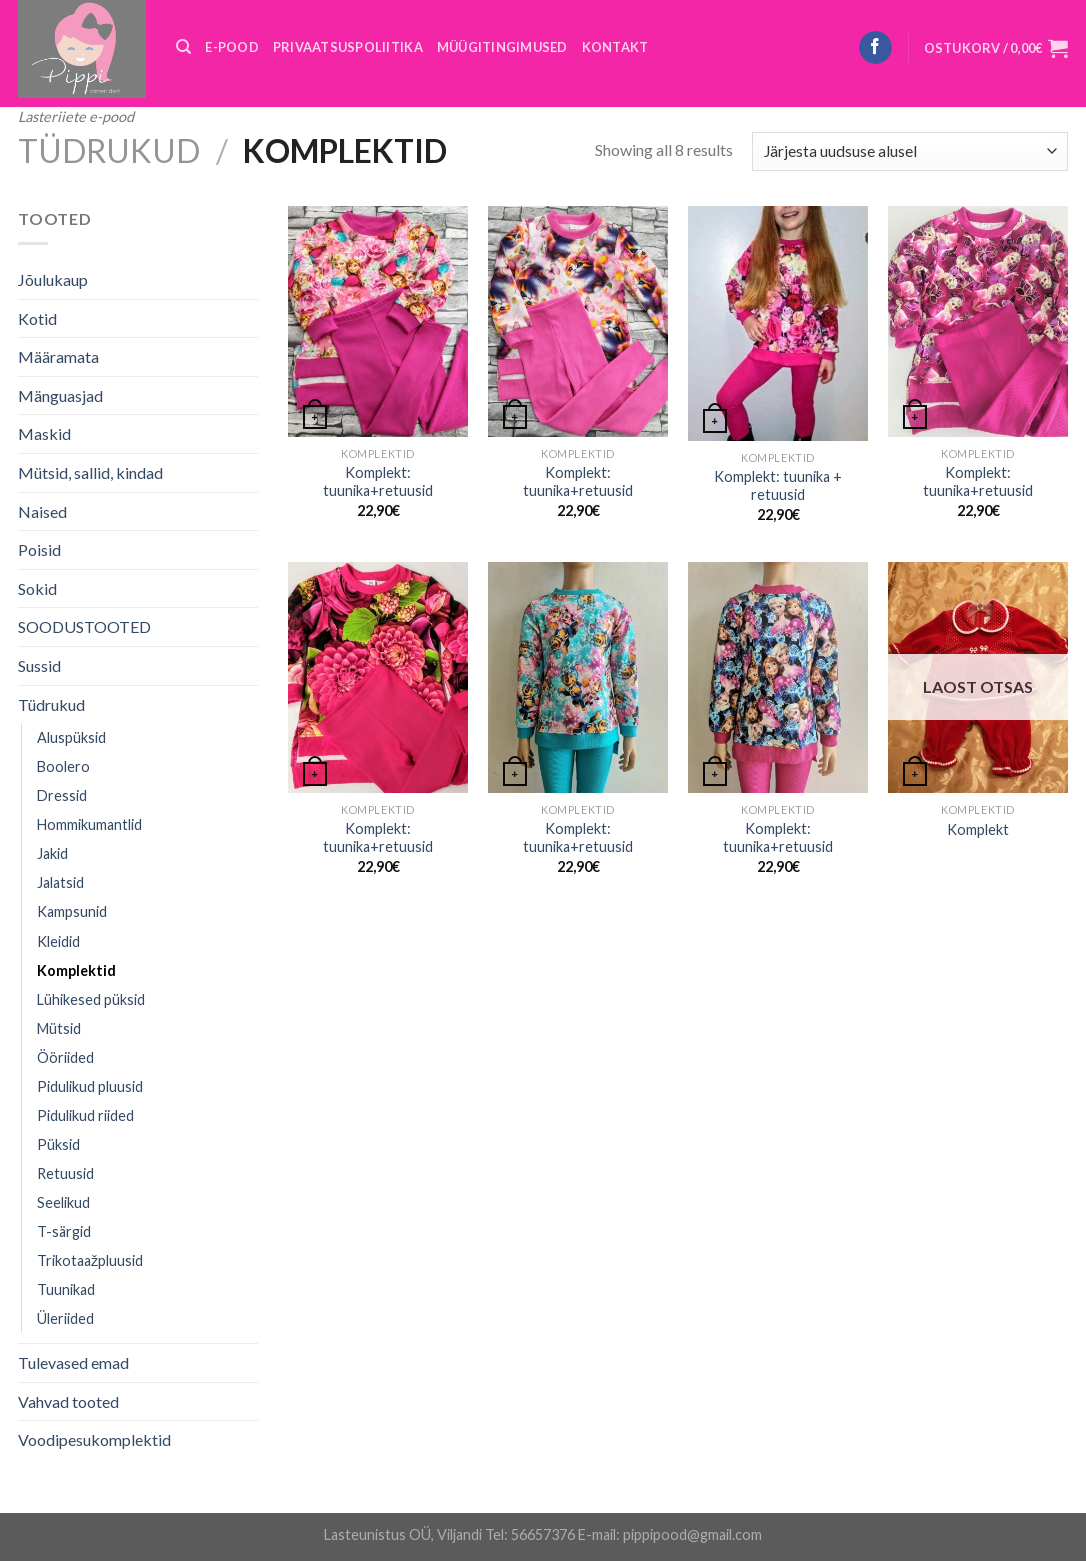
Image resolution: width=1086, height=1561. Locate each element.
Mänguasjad (60, 395)
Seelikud (63, 1202)
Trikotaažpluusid (90, 1260)
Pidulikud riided (85, 1115)
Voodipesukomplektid (94, 1439)
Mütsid (59, 1028)
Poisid (39, 549)
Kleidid (58, 941)
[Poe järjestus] (910, 151)
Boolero (63, 766)
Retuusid (65, 1173)
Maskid (44, 433)
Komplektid (76, 970)
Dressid (62, 795)
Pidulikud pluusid (90, 1086)
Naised (42, 511)
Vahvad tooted (68, 1401)
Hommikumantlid (89, 824)
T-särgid (64, 1231)
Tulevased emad (73, 1362)
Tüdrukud (109, 150)
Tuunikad (66, 1289)
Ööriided (65, 1057)
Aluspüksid (71, 737)
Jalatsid (60, 882)
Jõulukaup (53, 279)
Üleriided (65, 1318)
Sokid (37, 588)
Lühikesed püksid (91, 999)
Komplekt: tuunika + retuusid (778, 486)
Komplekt (978, 829)
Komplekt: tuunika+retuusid (378, 482)
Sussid (39, 665)
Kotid (37, 318)
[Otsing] (183, 47)
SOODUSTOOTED (84, 626)
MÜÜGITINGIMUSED (502, 47)
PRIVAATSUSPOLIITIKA (348, 47)
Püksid (58, 1144)
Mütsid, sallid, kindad (90, 472)
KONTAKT (615, 47)
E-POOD (232, 47)
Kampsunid (72, 911)
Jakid (52, 853)
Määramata (58, 356)
